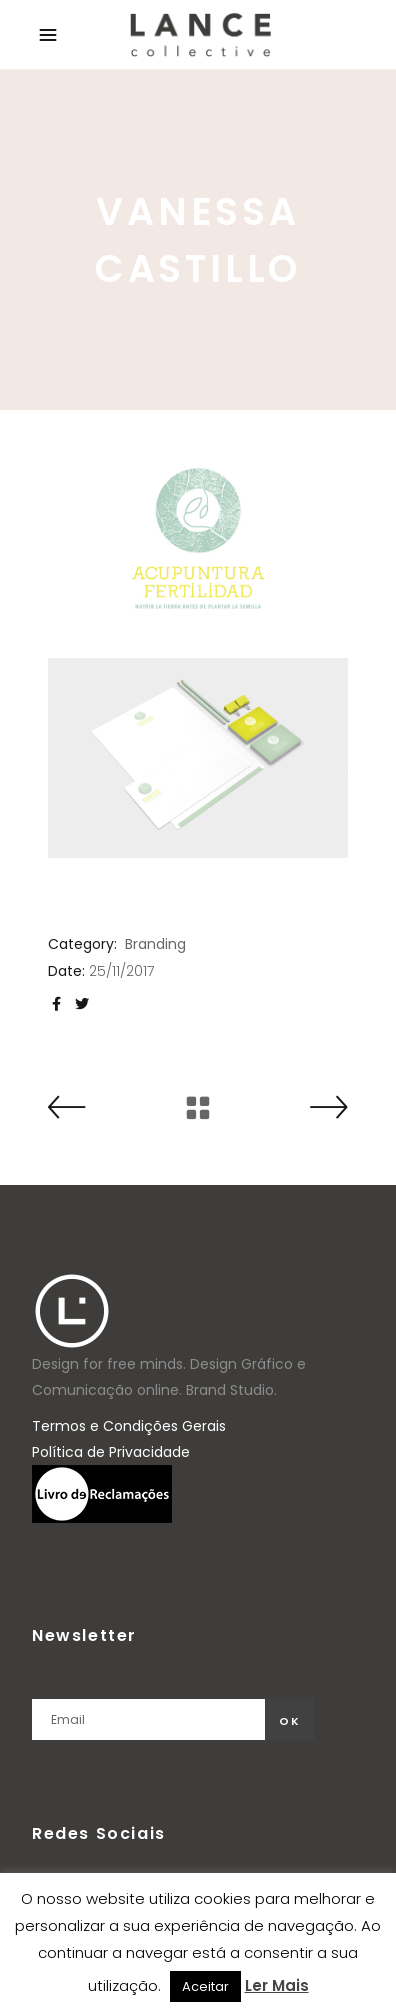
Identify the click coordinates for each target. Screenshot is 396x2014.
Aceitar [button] (205, 1986)
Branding (155, 944)
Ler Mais (277, 1985)
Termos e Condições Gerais (129, 1426)
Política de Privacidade (111, 1452)
